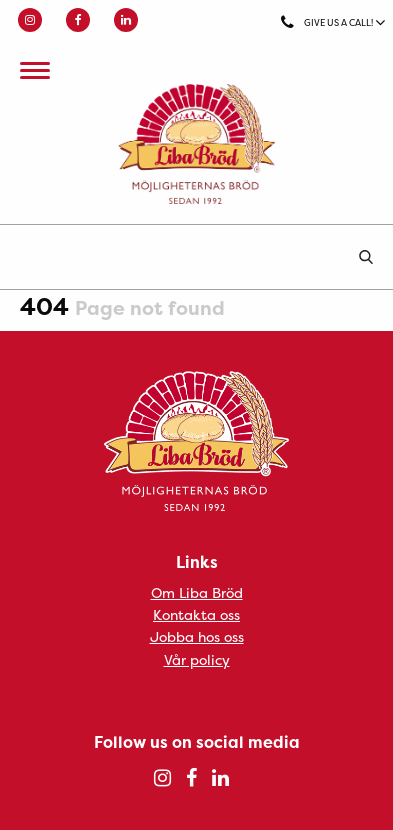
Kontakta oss (196, 614)
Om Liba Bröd (197, 592)
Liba (196, 144)
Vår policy (197, 659)
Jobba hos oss (197, 636)
